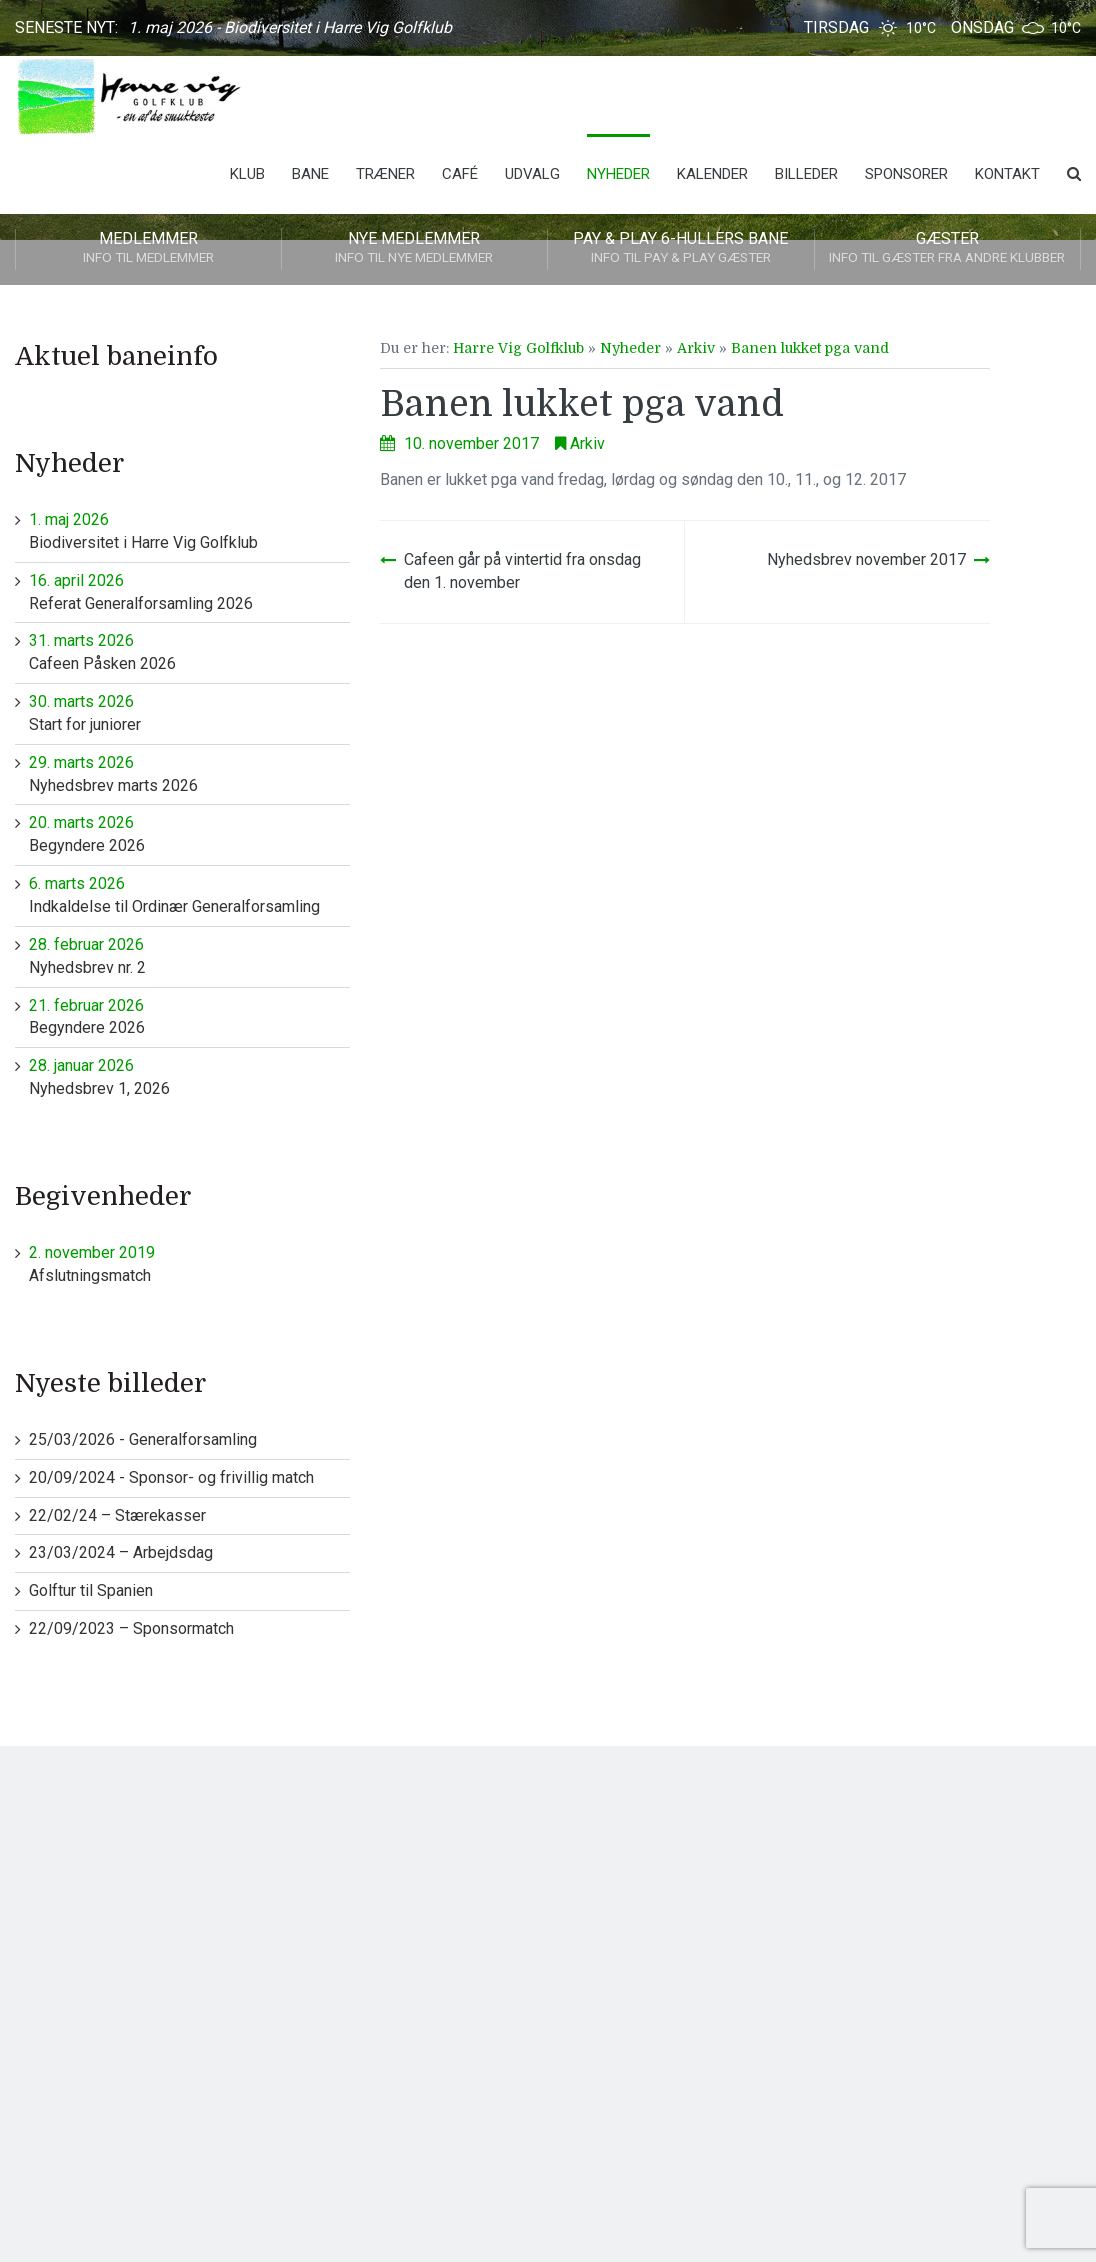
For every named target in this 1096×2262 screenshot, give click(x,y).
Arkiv (696, 348)
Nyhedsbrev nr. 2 (189, 955)
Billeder (806, 174)
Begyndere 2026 (189, 833)
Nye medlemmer (415, 249)
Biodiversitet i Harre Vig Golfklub (189, 530)
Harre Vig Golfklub (518, 348)
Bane (310, 174)
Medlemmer (148, 249)
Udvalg (532, 174)
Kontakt (1007, 174)
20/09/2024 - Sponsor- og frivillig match (171, 1477)
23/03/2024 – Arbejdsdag (121, 1552)
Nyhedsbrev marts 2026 (189, 773)
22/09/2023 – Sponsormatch (131, 1628)
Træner (385, 174)
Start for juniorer (189, 712)
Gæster (948, 249)
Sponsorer (906, 174)
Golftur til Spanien (91, 1590)
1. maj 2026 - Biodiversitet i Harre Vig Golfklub (290, 27)
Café (460, 174)
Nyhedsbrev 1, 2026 (189, 1076)
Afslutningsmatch (189, 1263)
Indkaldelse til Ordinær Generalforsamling (189, 894)
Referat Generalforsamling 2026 (189, 591)
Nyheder (618, 174)
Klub (247, 174)
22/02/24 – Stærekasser (117, 1515)
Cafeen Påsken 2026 (189, 651)
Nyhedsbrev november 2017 (866, 559)
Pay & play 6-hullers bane (681, 249)
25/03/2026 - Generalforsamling (143, 1439)
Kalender (712, 174)
